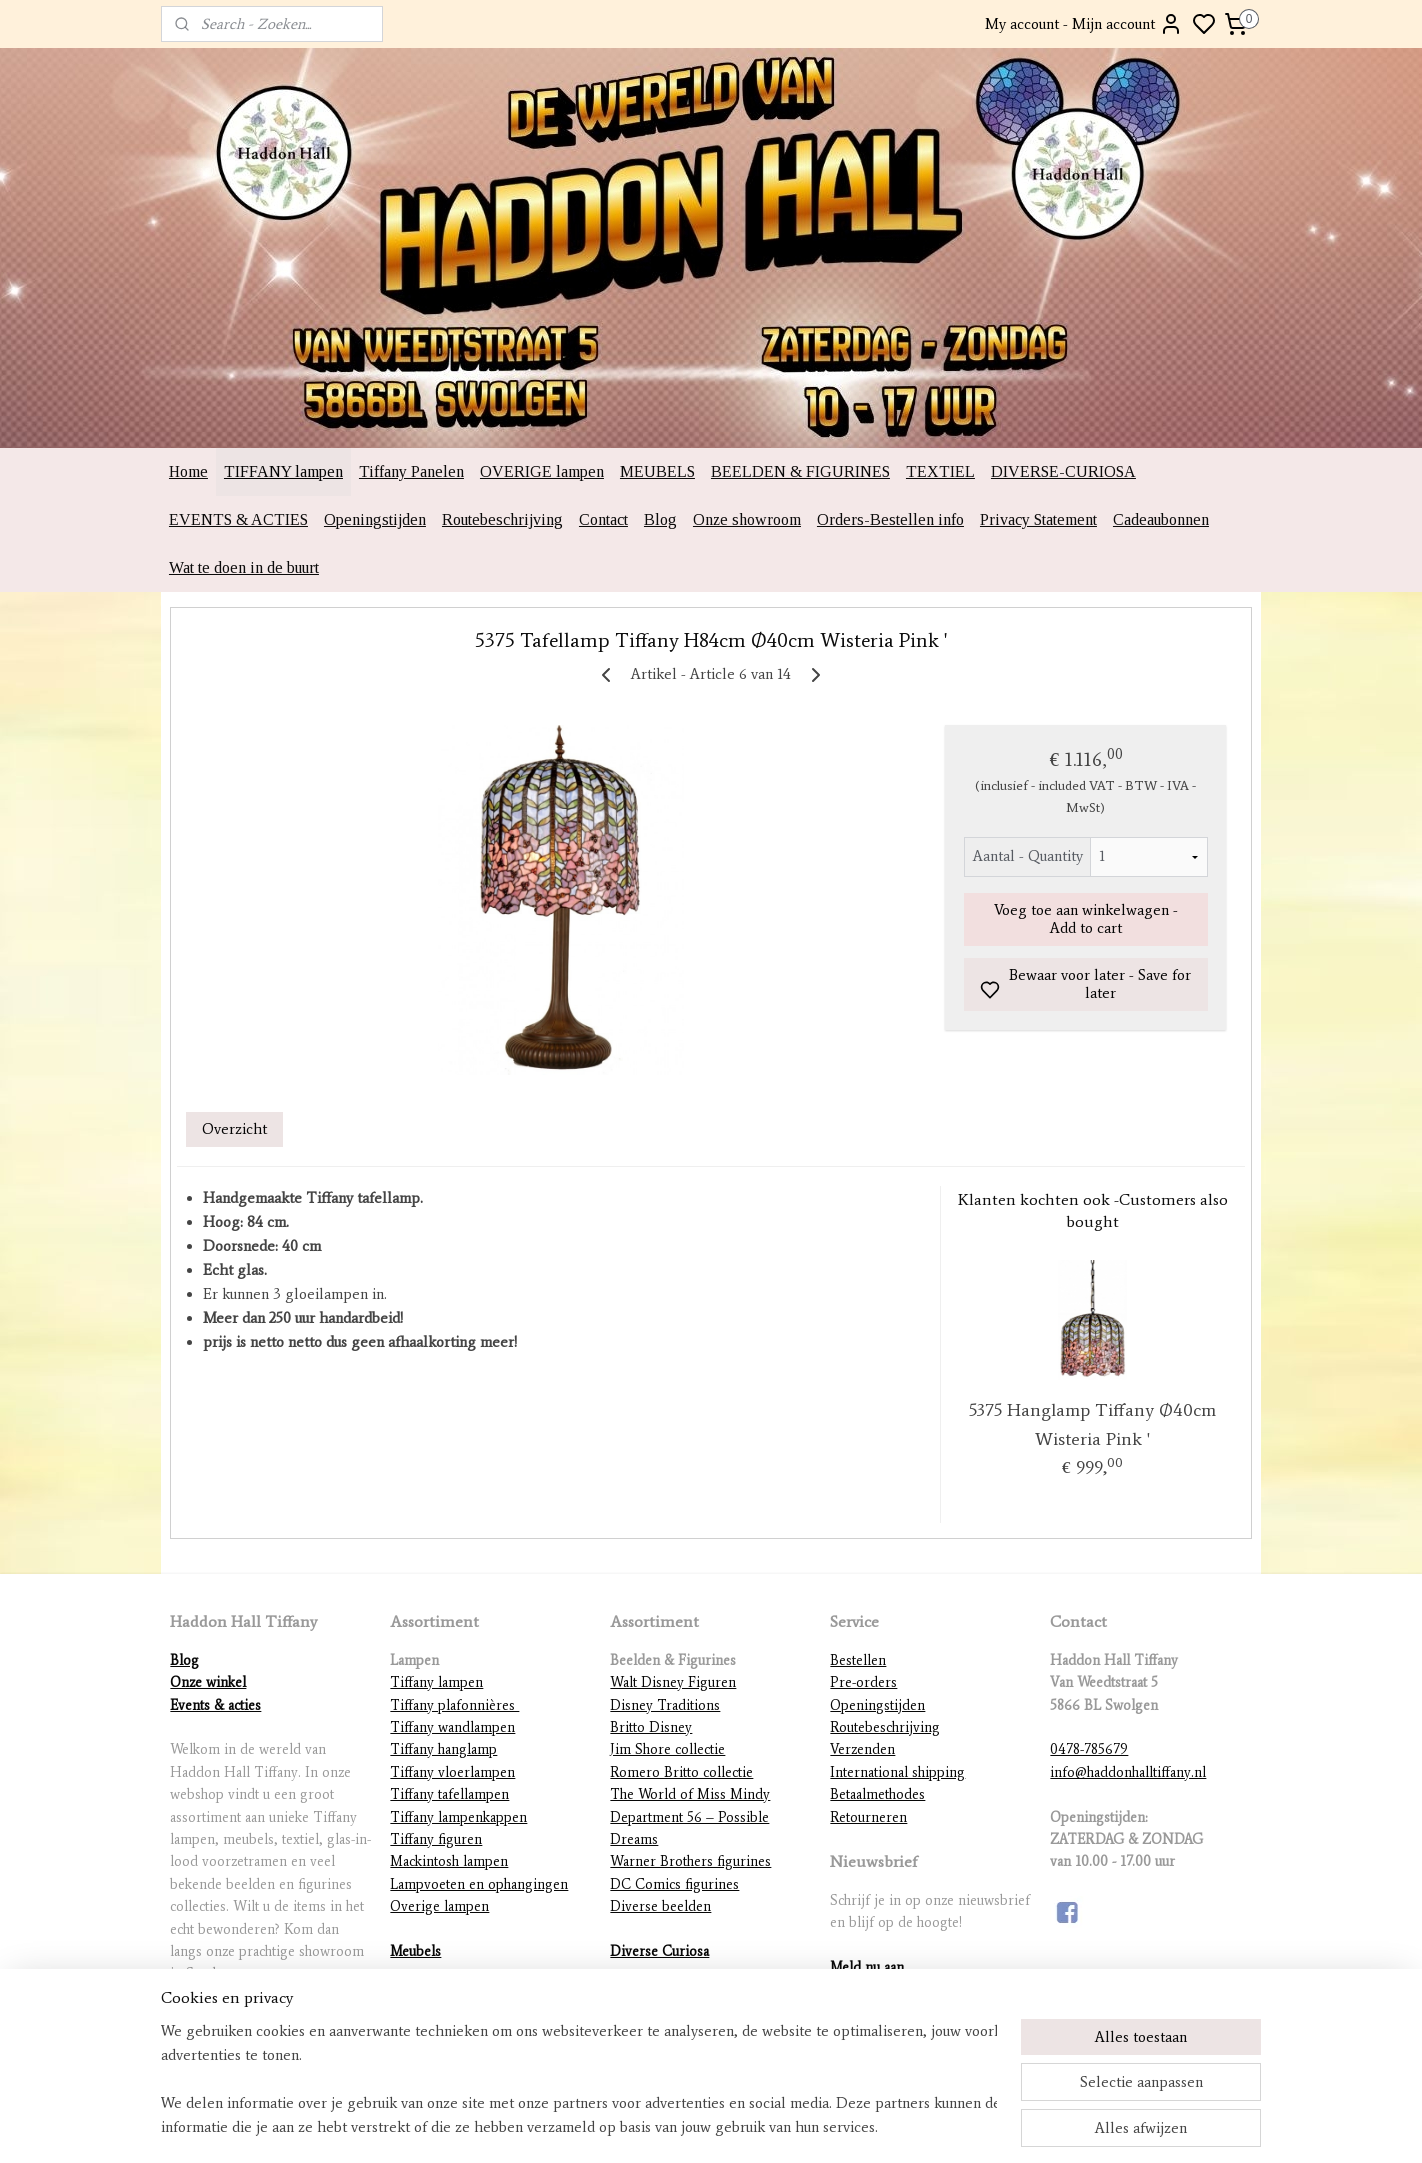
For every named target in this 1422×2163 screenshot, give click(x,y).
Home (188, 471)
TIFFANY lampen (283, 471)
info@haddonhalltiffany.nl (1128, 1772)
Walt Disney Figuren (673, 1682)
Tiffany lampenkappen (458, 1817)
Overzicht (234, 1129)
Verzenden (862, 1749)
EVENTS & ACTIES (238, 519)
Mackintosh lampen (449, 1861)
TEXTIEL (940, 471)
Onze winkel (208, 1682)
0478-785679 (1089, 1749)
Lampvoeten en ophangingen (479, 1884)
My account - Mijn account (1084, 24)
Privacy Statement (1038, 519)
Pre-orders (863, 1682)
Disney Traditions (665, 1705)
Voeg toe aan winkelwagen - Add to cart (1086, 919)
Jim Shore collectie (667, 1749)
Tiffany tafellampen (449, 1794)
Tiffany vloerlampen (452, 1772)
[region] (579, 2079)
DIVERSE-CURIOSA (1063, 471)
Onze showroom (747, 519)
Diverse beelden (660, 1906)
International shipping (897, 1772)
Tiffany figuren (436, 1839)
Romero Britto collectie (681, 1772)
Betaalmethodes (877, 1794)
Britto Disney (651, 1727)
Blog (660, 519)
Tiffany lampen (436, 1682)
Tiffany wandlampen (452, 1727)
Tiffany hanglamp (443, 1749)
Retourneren (868, 1817)
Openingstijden (375, 519)
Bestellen (858, 1660)
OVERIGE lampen (542, 471)
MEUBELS (657, 471)
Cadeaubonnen (1161, 519)
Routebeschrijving (502, 519)
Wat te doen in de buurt (244, 567)
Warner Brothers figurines (690, 1861)
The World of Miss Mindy (690, 1794)
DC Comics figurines (674, 1884)
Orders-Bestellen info (890, 519)
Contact (603, 519)
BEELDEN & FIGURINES (800, 471)
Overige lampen (439, 1906)
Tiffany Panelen (411, 471)
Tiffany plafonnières (454, 1705)
